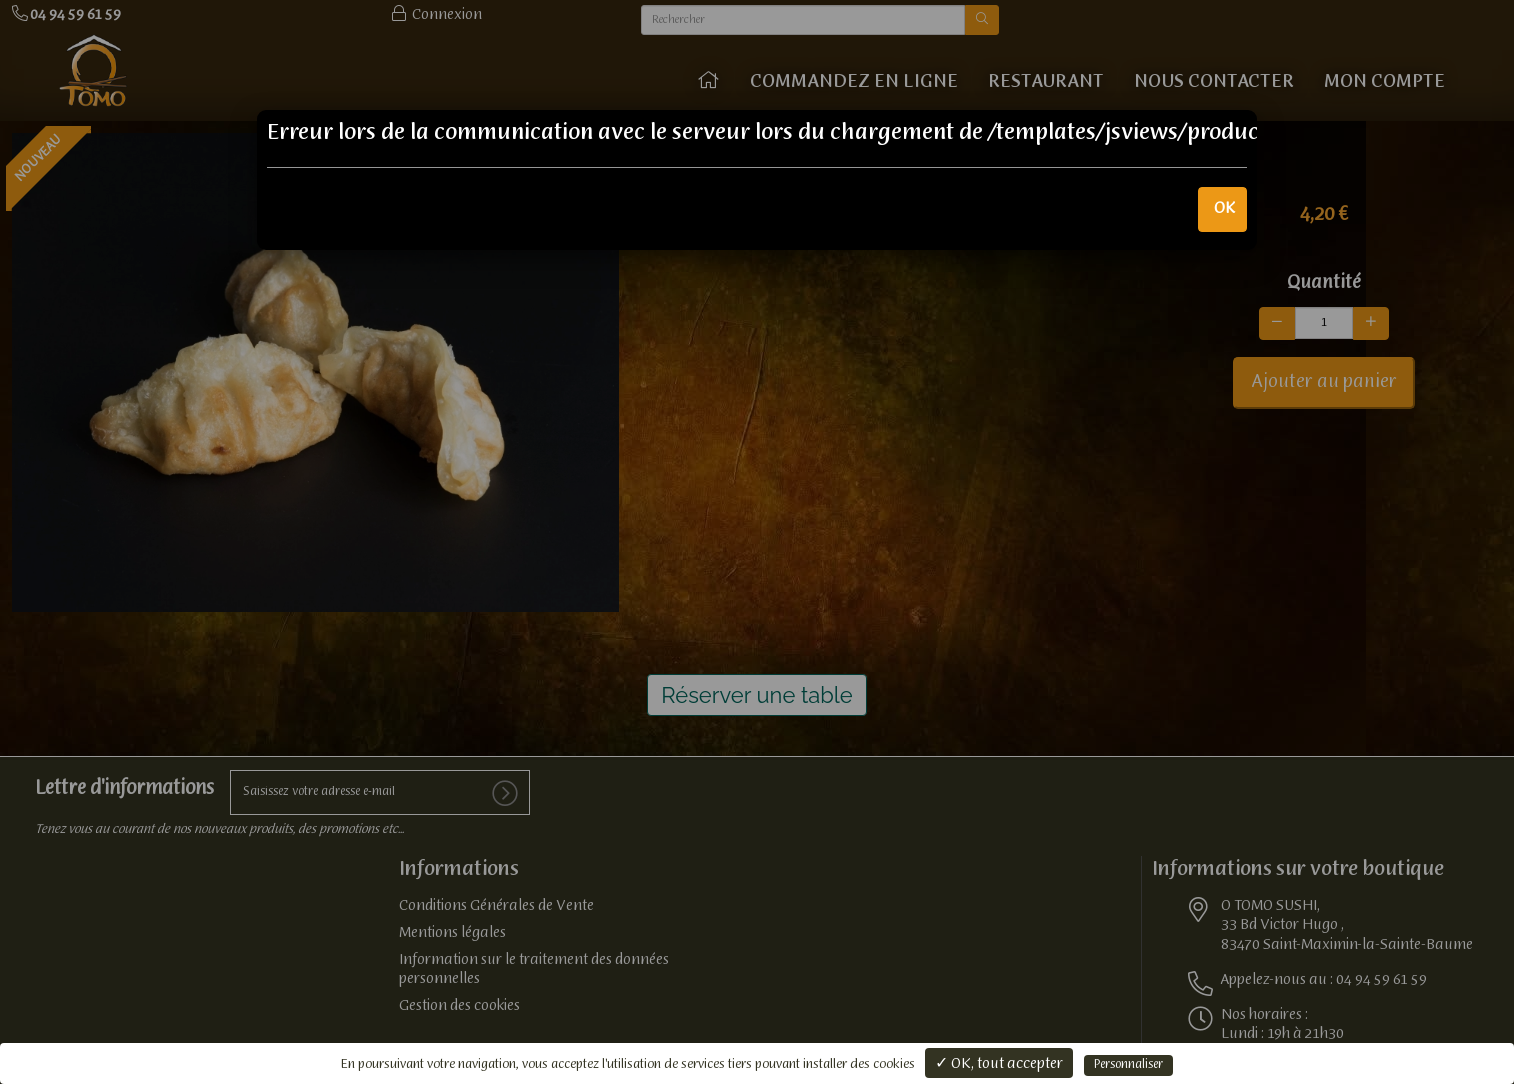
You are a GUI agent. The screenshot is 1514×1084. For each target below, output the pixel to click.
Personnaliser (1128, 1065)
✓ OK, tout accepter (999, 1064)
